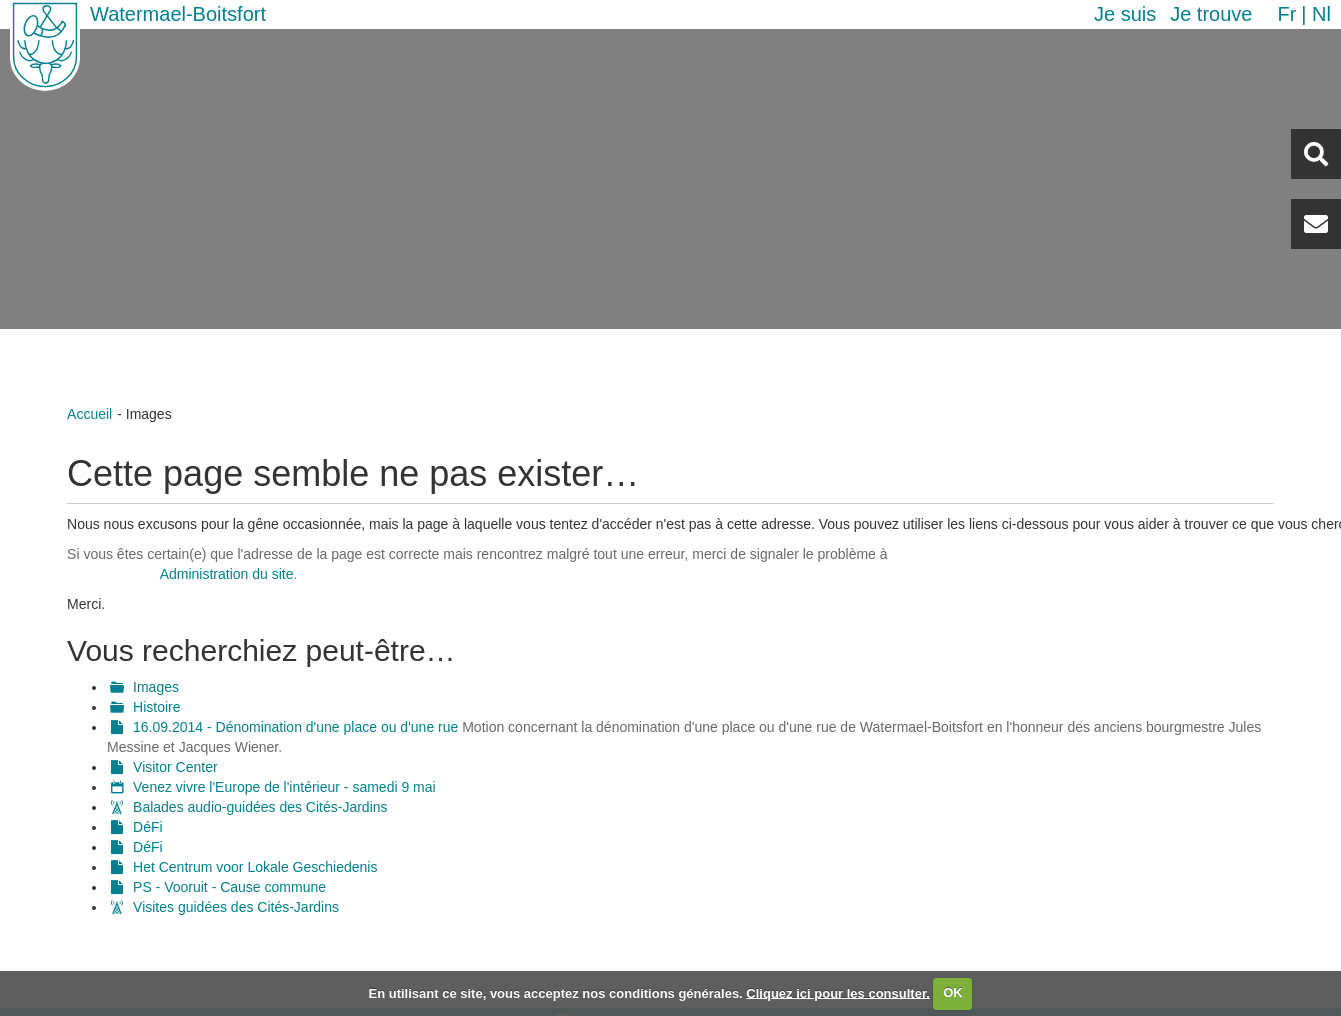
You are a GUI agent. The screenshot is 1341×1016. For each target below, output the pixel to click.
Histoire (156, 707)
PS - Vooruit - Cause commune (229, 887)
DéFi (148, 827)
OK (953, 992)
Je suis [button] (1125, 14)
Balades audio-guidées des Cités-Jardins (260, 807)
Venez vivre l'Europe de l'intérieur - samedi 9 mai (284, 787)
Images (156, 687)
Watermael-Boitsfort (178, 14)
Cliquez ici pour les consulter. (838, 992)
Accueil (89, 414)
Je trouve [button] (1211, 14)
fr (1286, 14)
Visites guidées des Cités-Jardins (236, 907)
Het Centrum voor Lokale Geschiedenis (255, 867)
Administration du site (227, 574)
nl (1321, 14)
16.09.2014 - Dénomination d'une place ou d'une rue (295, 727)
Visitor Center (175, 767)
